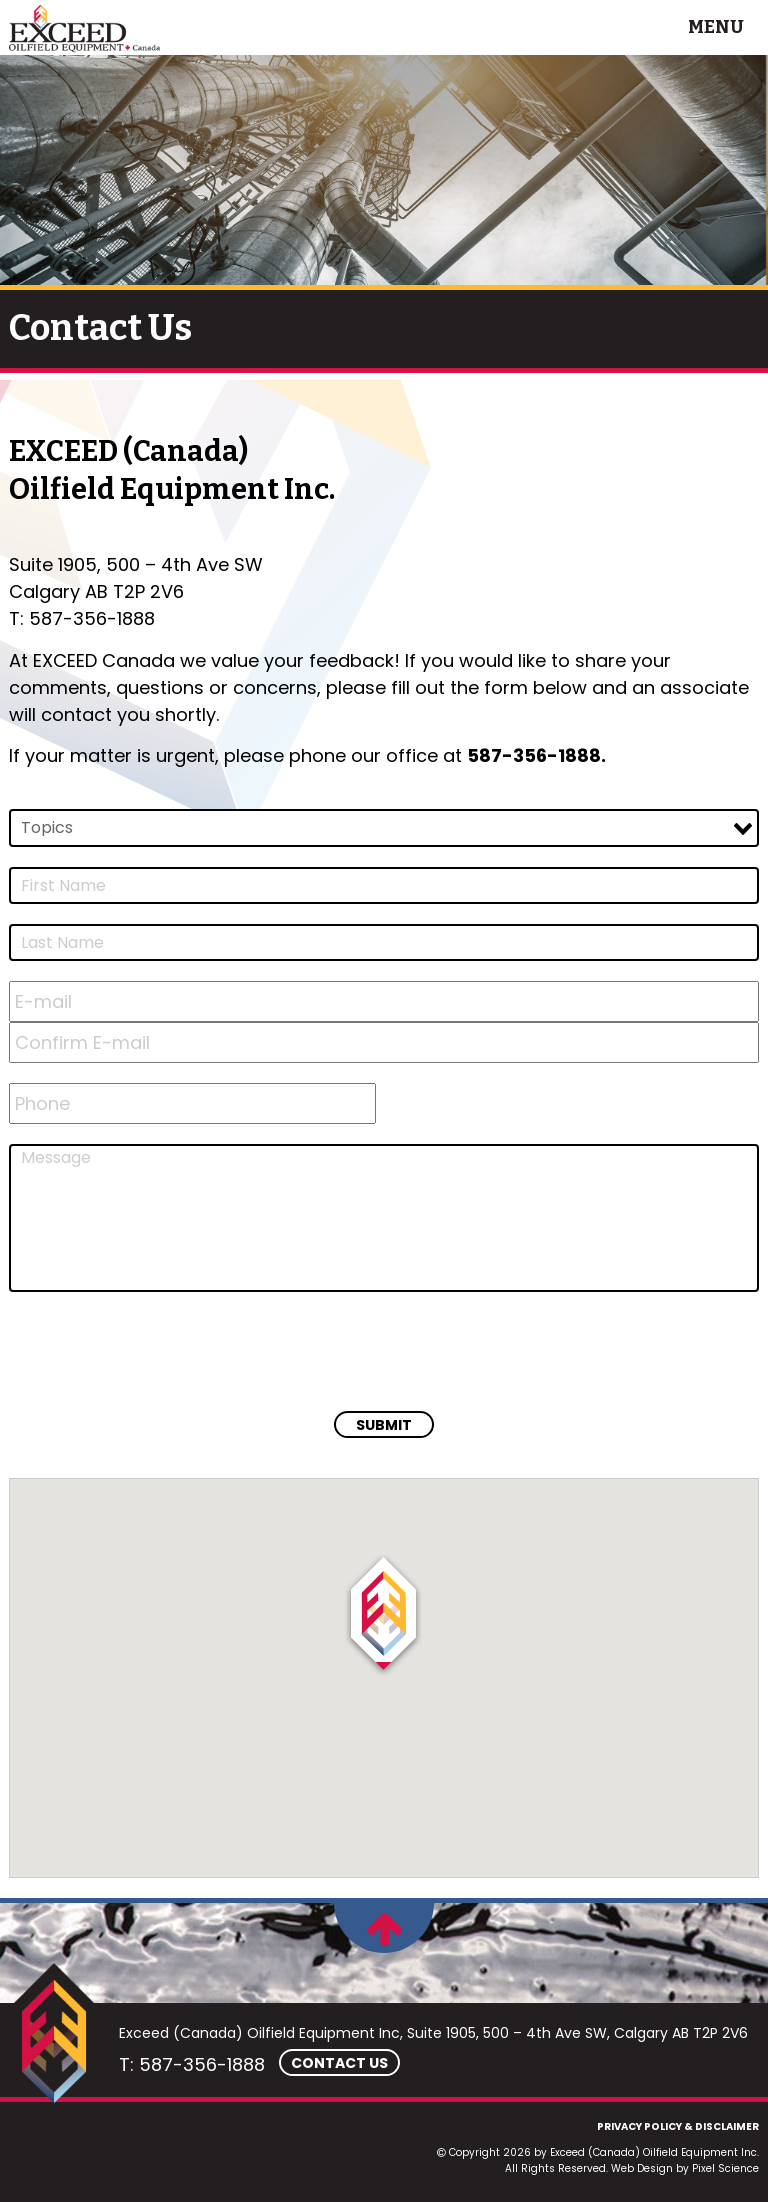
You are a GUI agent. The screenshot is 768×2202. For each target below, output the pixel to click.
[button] (383, 1616)
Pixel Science (725, 2168)
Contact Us (339, 2063)
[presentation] (161, 1351)
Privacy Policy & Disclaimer (678, 2126)
